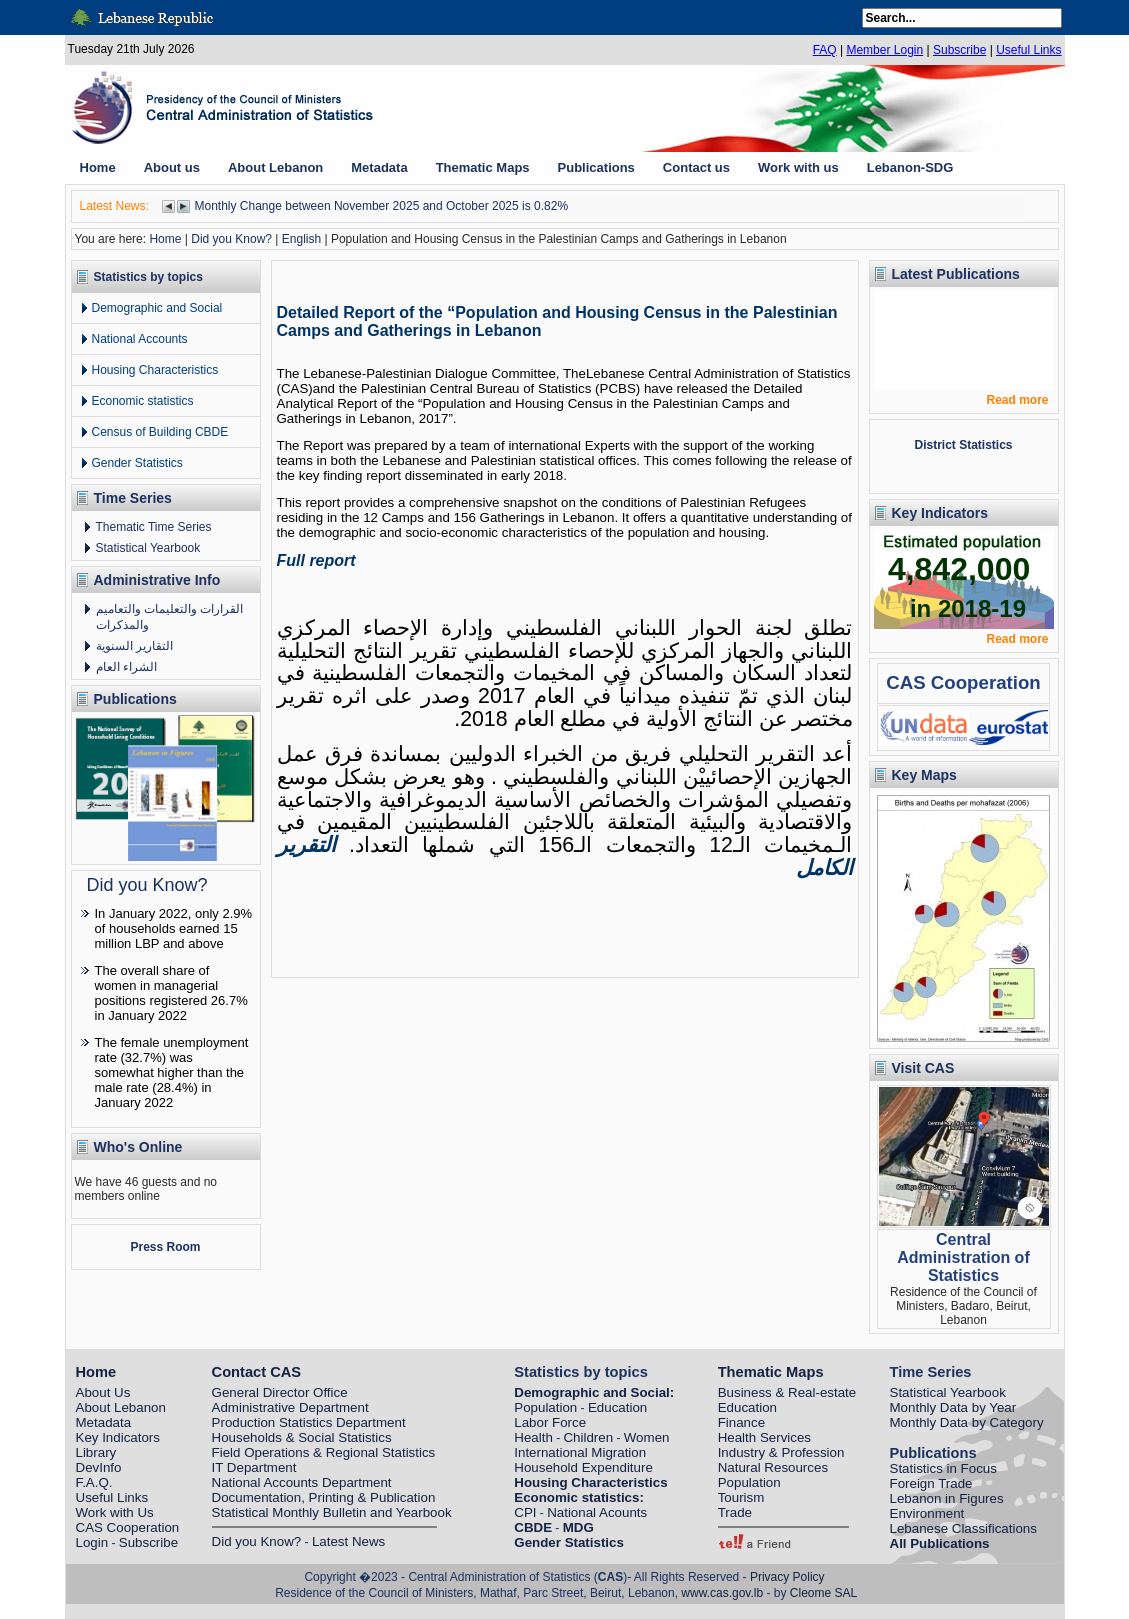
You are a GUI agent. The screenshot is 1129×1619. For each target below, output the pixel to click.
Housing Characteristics (155, 370)
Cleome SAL (823, 1593)
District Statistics (963, 445)
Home (165, 239)
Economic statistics (143, 401)
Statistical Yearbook (148, 548)
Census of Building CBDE (160, 432)
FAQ (825, 50)
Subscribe (959, 50)
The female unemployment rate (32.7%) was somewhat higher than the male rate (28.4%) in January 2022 (172, 1072)
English (301, 239)
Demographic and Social (157, 308)
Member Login (884, 50)
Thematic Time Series (154, 527)
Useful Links (1028, 50)
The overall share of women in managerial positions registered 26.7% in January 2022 (171, 993)
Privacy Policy (787, 1577)
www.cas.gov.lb (722, 1593)
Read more (1017, 400)
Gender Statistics (137, 463)
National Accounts (140, 339)
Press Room (165, 1247)
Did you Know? (231, 239)
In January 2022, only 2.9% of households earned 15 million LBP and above (174, 928)
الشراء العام (126, 667)
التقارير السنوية (134, 646)
